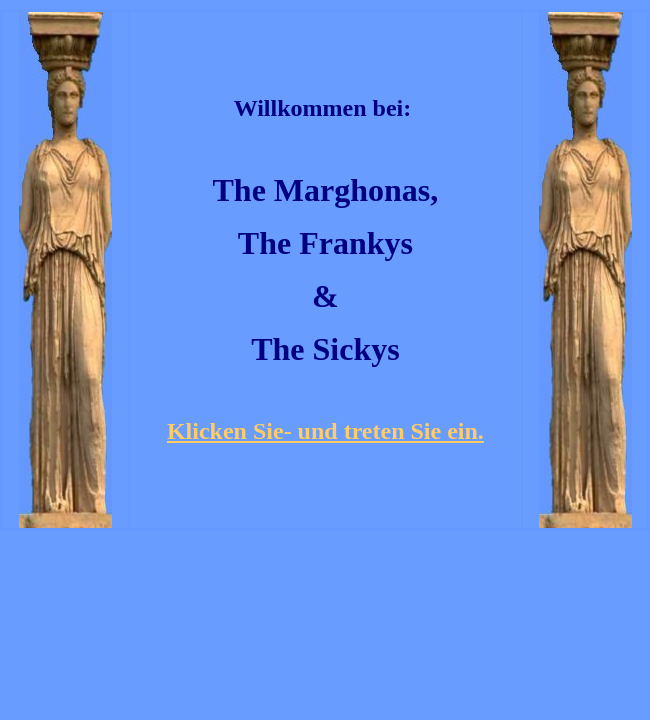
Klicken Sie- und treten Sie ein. (325, 431)
